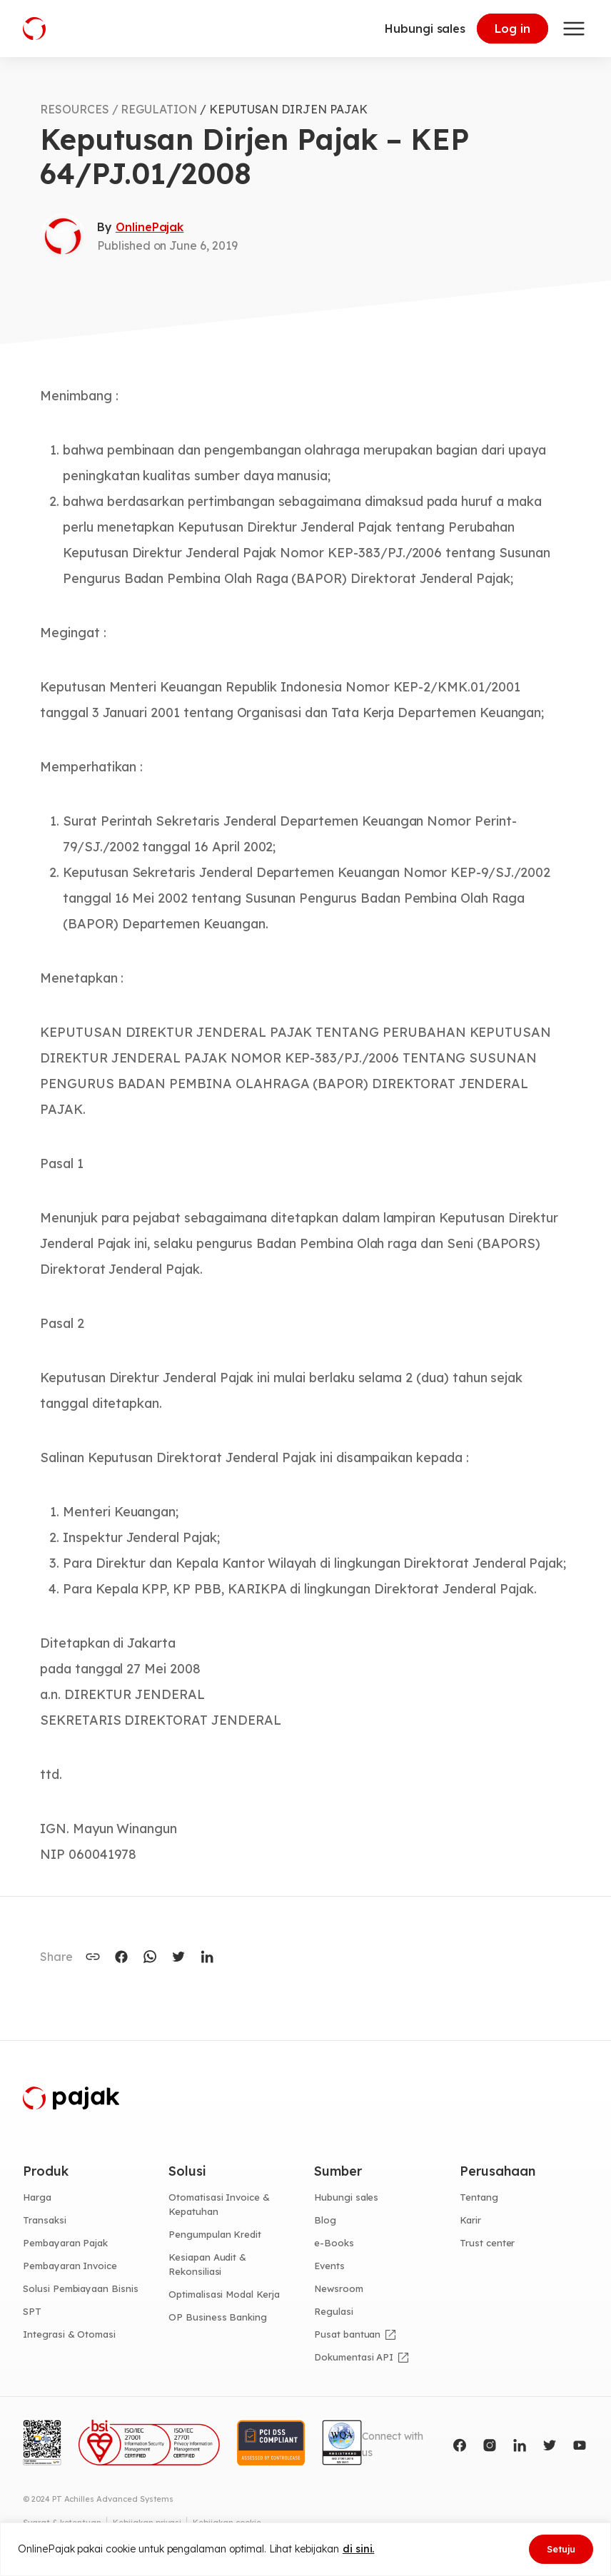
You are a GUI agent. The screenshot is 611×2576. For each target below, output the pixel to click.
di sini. (359, 2548)
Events (329, 2265)
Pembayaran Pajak (65, 2242)
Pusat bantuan (347, 2334)
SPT (32, 2311)
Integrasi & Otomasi (69, 2334)
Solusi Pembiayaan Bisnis (80, 2288)
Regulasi (333, 2311)
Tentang (479, 2197)
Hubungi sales (425, 28)
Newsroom (338, 2288)
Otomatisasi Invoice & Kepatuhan (219, 2204)
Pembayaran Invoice (70, 2265)
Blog (325, 2220)
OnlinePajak (149, 227)
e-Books (334, 2242)
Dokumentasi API (353, 2357)
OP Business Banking (217, 2317)
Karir (470, 2220)
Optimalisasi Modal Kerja (224, 2294)
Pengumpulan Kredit (214, 2234)
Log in (512, 28)
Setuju (561, 2549)
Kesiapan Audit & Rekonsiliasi (207, 2264)
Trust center (487, 2242)
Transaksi (44, 2220)
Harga (37, 2197)
